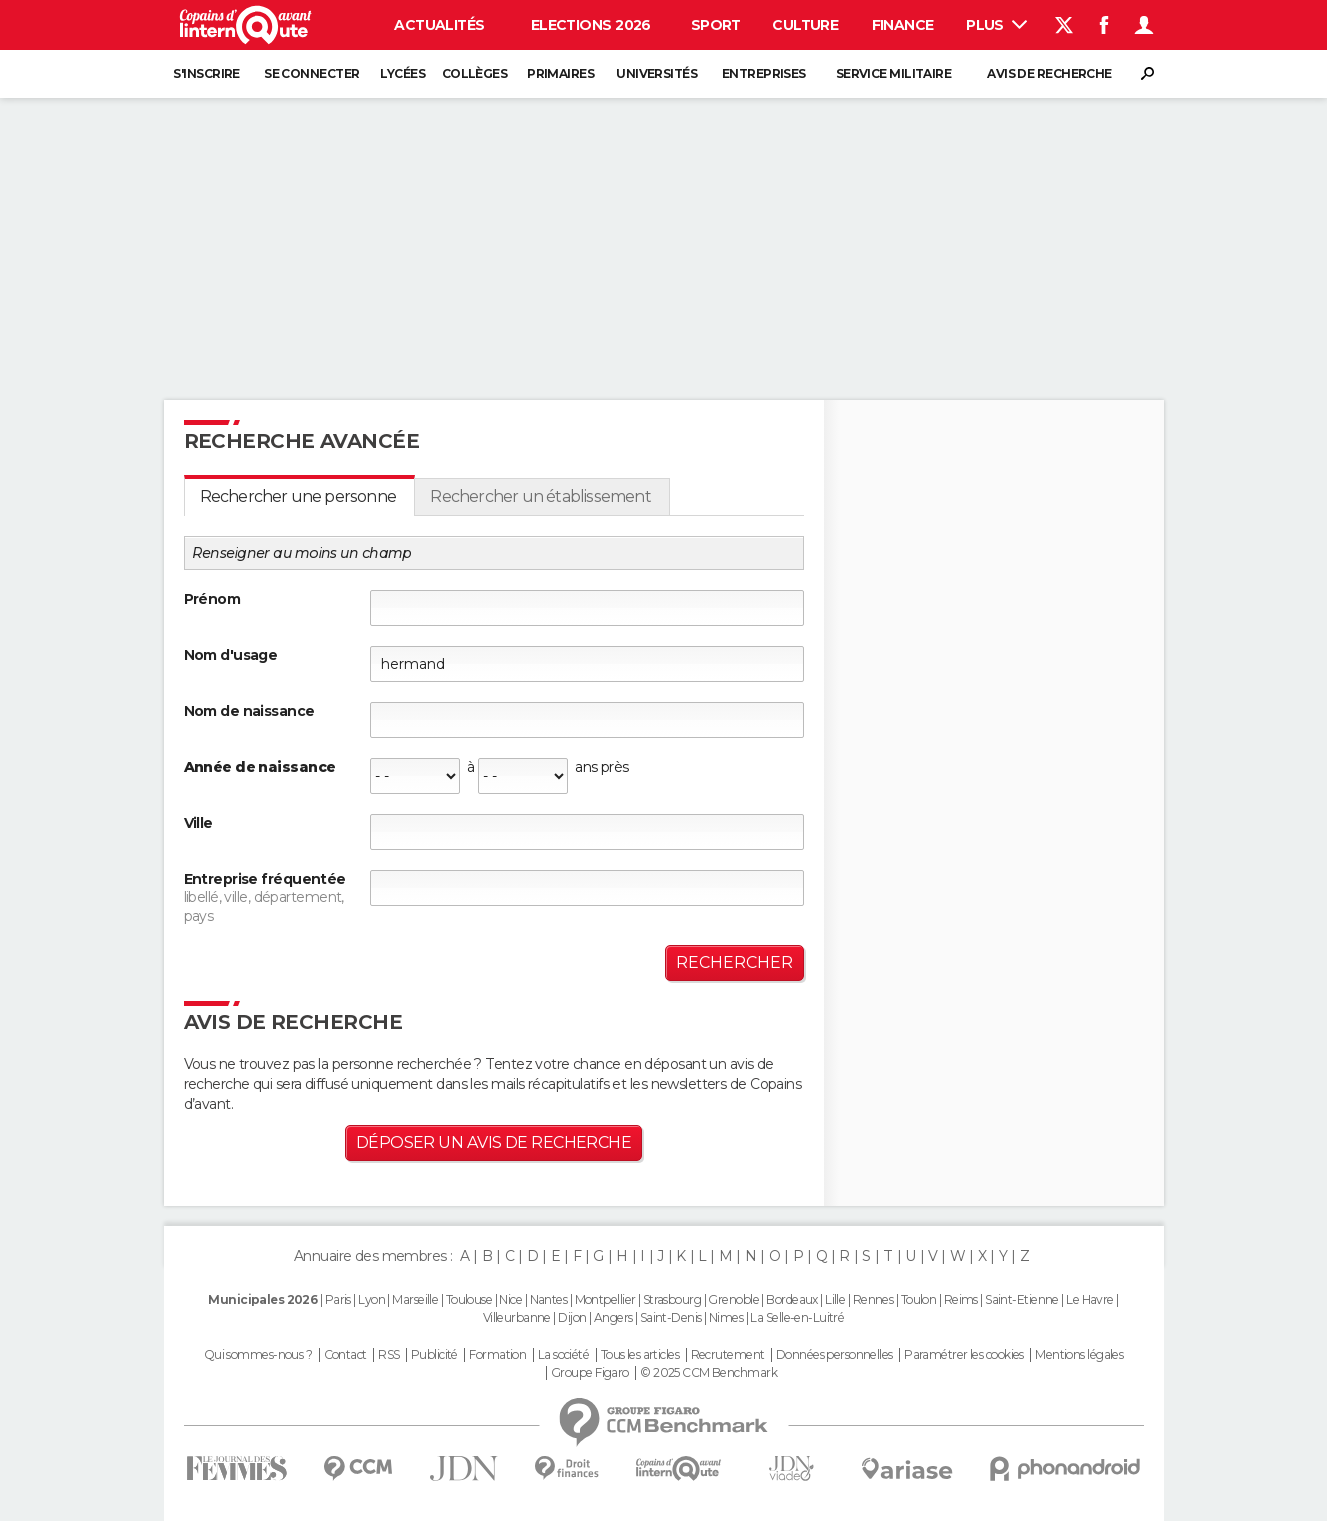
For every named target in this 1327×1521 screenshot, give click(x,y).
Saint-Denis (671, 1317)
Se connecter (311, 73)
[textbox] (587, 832)
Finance (903, 25)
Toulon (919, 1299)
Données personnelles (834, 1355)
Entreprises (764, 73)
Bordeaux (792, 1299)
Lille (835, 1299)
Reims (961, 1299)
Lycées (402, 73)
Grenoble (733, 1299)
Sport (716, 25)
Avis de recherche (1049, 73)
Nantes (549, 1299)
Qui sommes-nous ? (258, 1355)
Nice (510, 1299)
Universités (656, 73)
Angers (613, 1317)
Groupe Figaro (590, 1373)
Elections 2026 (591, 25)
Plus (996, 25)
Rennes (873, 1299)
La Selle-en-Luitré (797, 1317)
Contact (345, 1355)
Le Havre (1090, 1299)
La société (563, 1355)
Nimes (726, 1317)
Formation (497, 1355)
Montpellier (605, 1299)
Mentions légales (1079, 1355)
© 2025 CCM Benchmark (708, 1373)
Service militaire (893, 73)
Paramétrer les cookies (964, 1355)
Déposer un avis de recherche (493, 1142)
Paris (338, 1299)
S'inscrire (206, 73)
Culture (805, 25)
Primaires (560, 73)
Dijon (572, 1317)
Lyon (371, 1299)
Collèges (475, 73)
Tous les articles (640, 1355)
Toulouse (469, 1299)
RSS (388, 1355)
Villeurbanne (517, 1317)
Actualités (439, 25)
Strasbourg (672, 1299)
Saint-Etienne (1022, 1299)
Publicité (434, 1355)
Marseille (415, 1299)
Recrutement (728, 1355)
